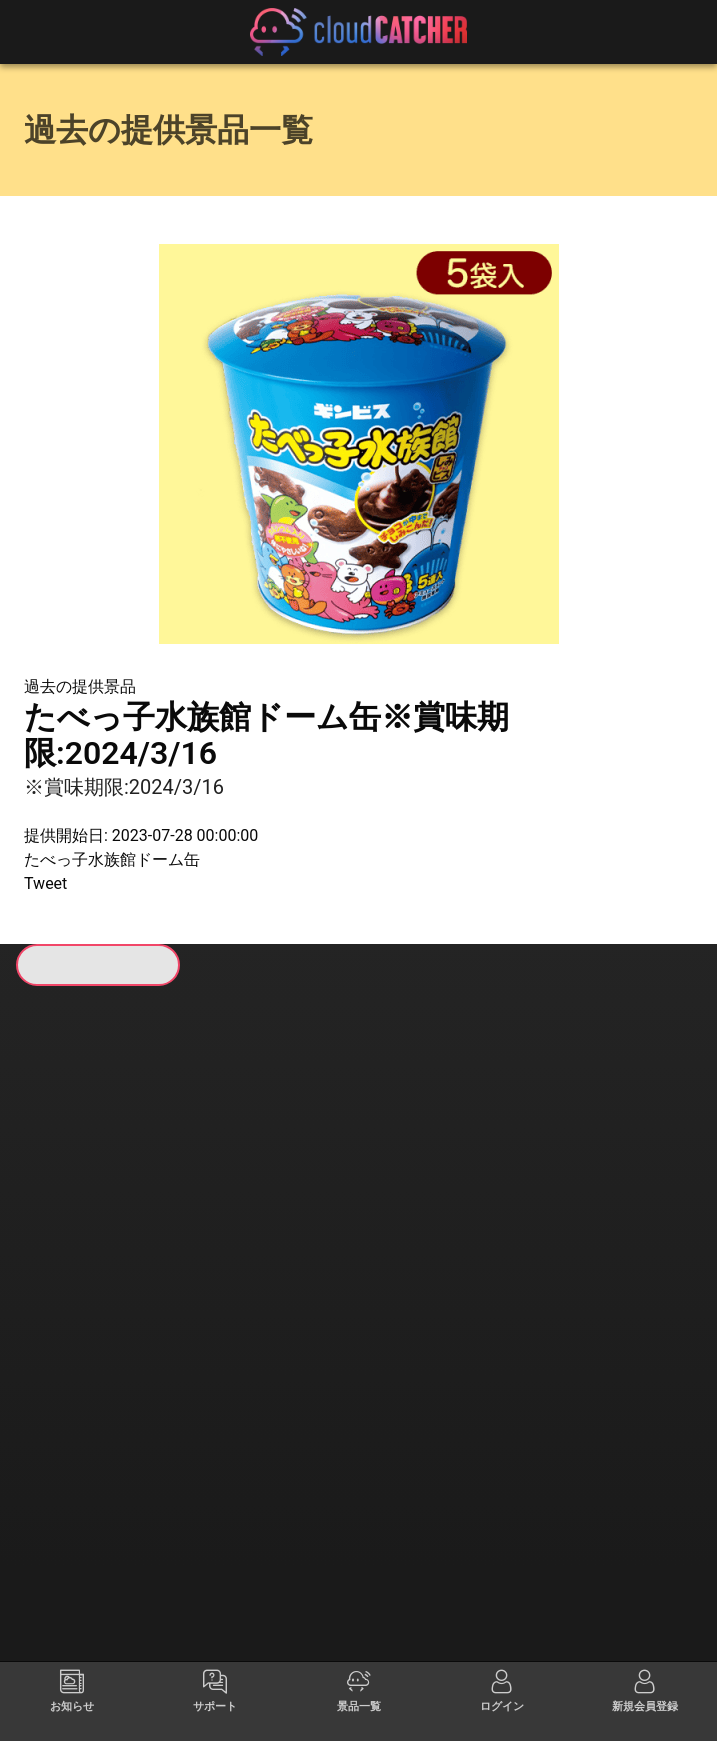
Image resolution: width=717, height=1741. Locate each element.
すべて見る (94, 1254)
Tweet (45, 883)
